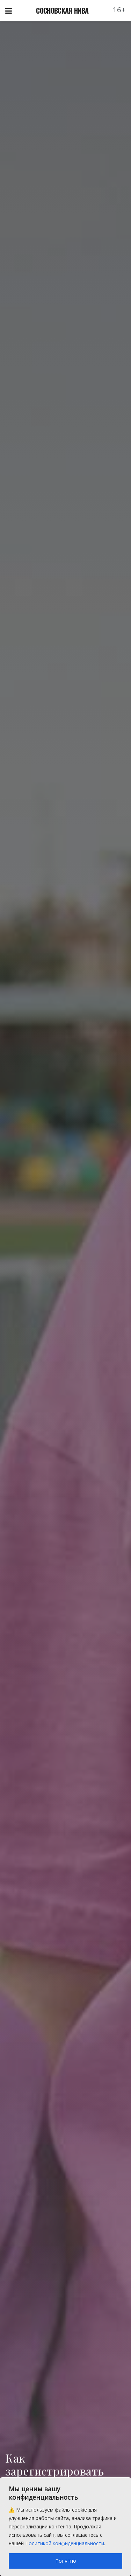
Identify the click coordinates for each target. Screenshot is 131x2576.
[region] (65, 2526)
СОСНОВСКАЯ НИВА (62, 10)
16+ (119, 9)
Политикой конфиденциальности (64, 2543)
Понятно (65, 2560)
